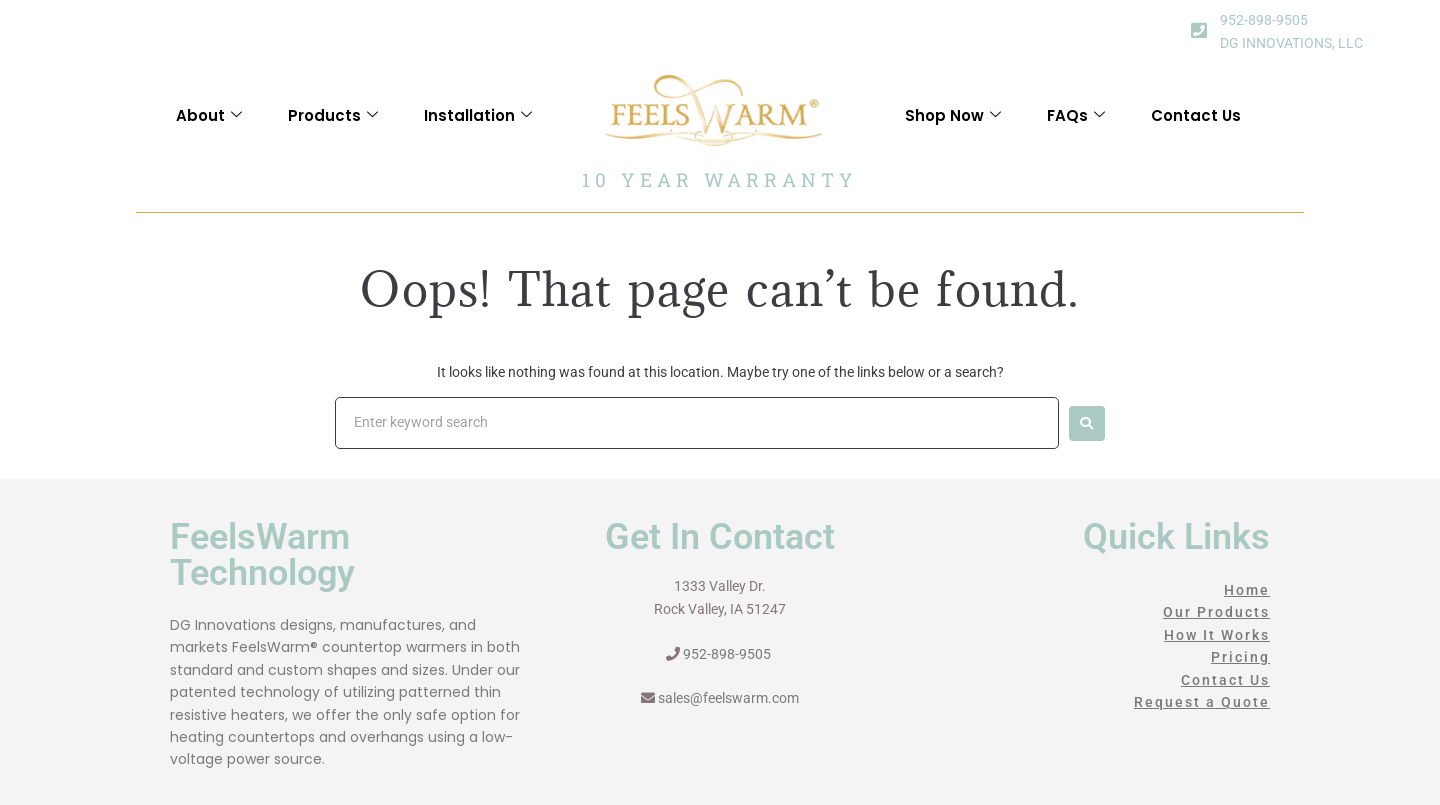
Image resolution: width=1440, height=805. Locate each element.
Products (333, 115)
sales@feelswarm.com (728, 698)
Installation (478, 115)
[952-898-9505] (1199, 30)
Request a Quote (1202, 702)
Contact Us (1196, 115)
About (209, 115)
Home (1247, 590)
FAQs (1076, 115)
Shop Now (953, 115)
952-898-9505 (1264, 20)
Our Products (1216, 612)
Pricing (1240, 657)
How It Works (1217, 635)
